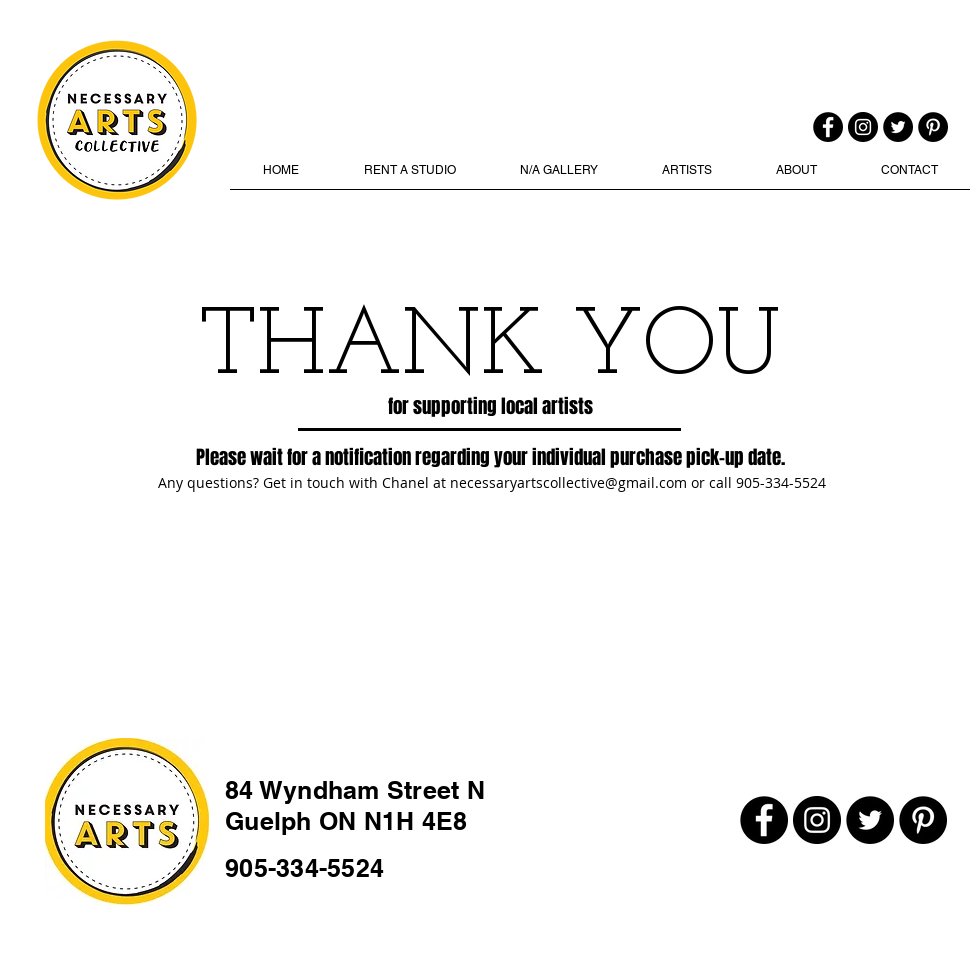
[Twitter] (898, 127)
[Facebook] (828, 127)
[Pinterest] (933, 127)
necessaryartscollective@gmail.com (568, 482)
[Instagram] (863, 127)
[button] (559, 177)
